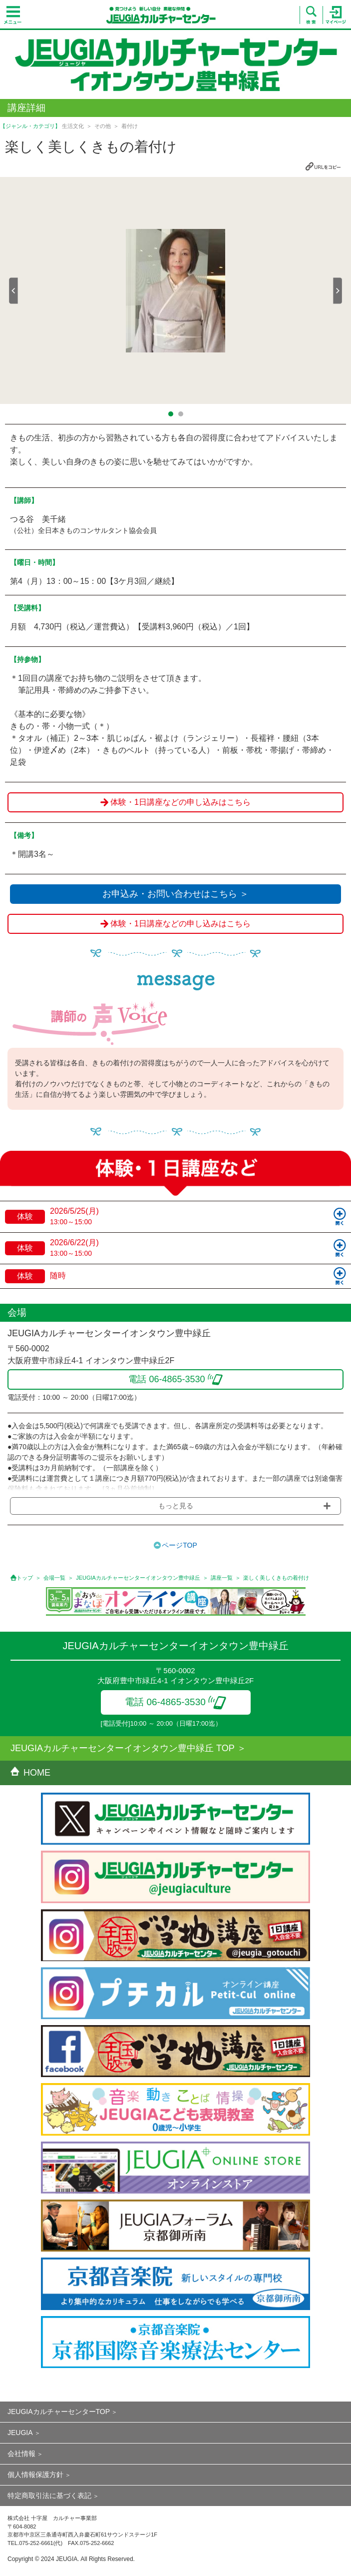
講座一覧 (222, 1578)
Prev (13, 290)
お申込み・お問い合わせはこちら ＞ (175, 894)
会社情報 (21, 2454)
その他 (102, 126)
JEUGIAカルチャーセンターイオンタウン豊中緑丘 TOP (122, 1748)
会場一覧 (54, 1578)
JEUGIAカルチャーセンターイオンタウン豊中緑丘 (138, 1578)
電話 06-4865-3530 (175, 1702)
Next (337, 290)
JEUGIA (20, 2433)
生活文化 (73, 126)
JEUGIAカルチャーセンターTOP (58, 2412)
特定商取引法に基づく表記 (49, 2496)
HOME (30, 1773)
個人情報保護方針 (35, 2475)
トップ (24, 1578)
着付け (129, 126)
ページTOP (179, 1545)
